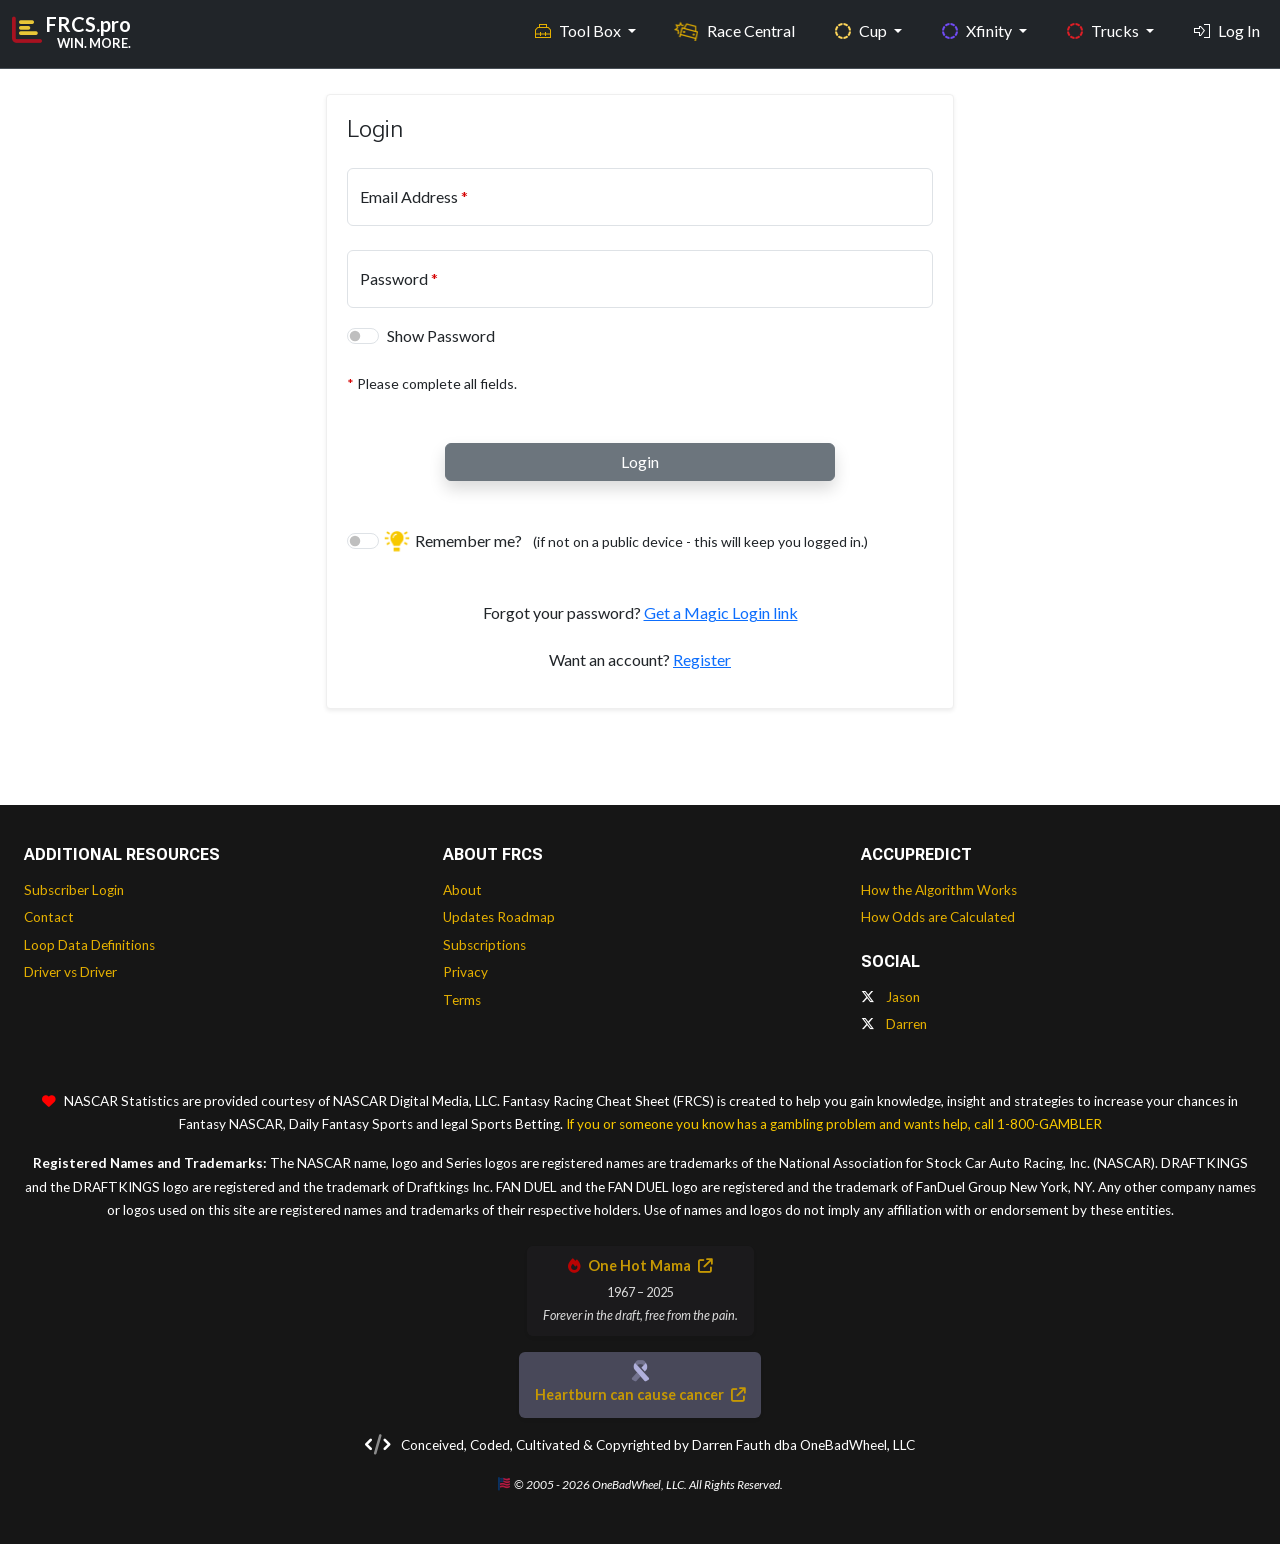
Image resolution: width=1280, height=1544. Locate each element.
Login (640, 461)
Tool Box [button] (579, 30)
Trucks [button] (1104, 30)
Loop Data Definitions (89, 945)
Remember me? (627, 540)
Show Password (441, 335)
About (462, 890)
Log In (1227, 30)
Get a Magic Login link (721, 612)
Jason (890, 997)
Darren (894, 1024)
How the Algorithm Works (939, 890)
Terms (462, 1000)
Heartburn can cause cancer (640, 1394)
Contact (49, 917)
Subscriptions (484, 945)
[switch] (363, 336)
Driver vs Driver (70, 972)
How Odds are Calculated (938, 917)
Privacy (465, 972)
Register (702, 659)
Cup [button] (862, 30)
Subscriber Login (74, 890)
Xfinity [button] (978, 30)
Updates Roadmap (499, 917)
